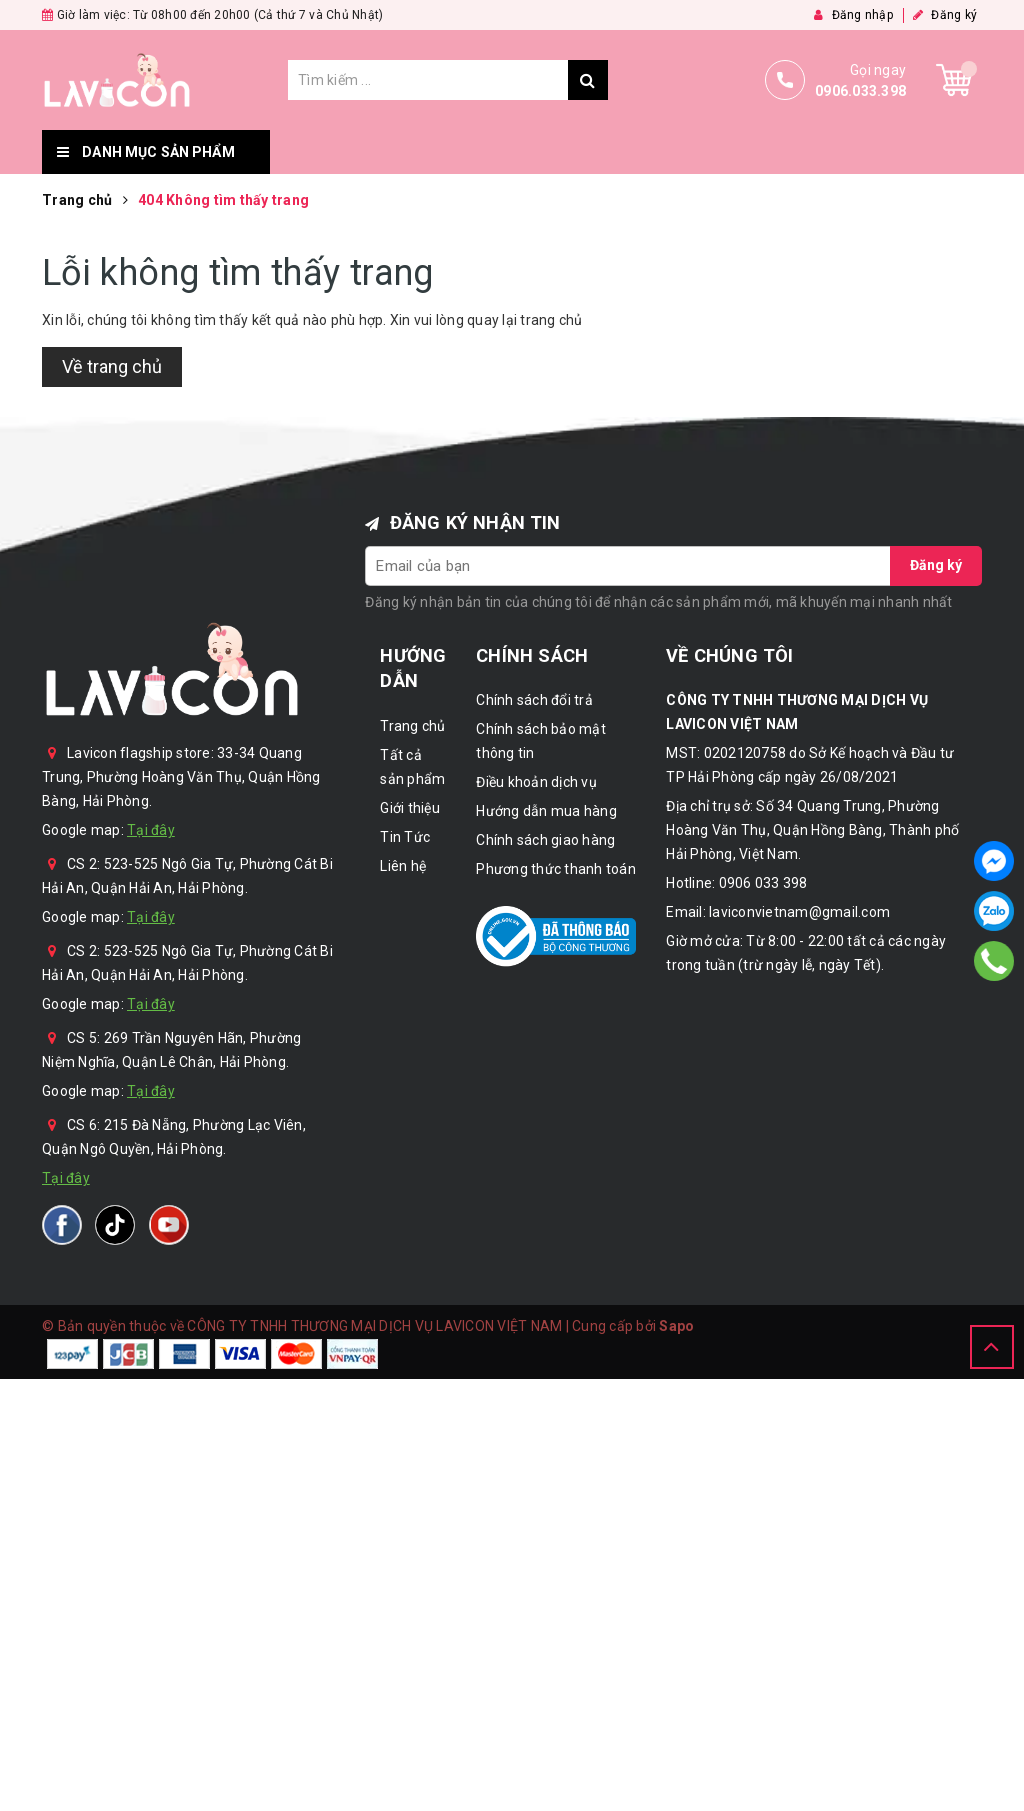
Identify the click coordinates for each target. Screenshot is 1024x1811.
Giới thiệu (649, 152)
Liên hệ (867, 152)
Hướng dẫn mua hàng (546, 811)
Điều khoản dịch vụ (536, 782)
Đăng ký (945, 15)
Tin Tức (763, 152)
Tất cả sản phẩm (495, 152)
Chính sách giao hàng (545, 840)
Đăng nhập (853, 15)
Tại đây (151, 830)
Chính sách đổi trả (534, 700)
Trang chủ (335, 152)
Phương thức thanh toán (556, 869)
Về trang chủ (112, 366)
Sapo (676, 1326)
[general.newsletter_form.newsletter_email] (628, 566)
